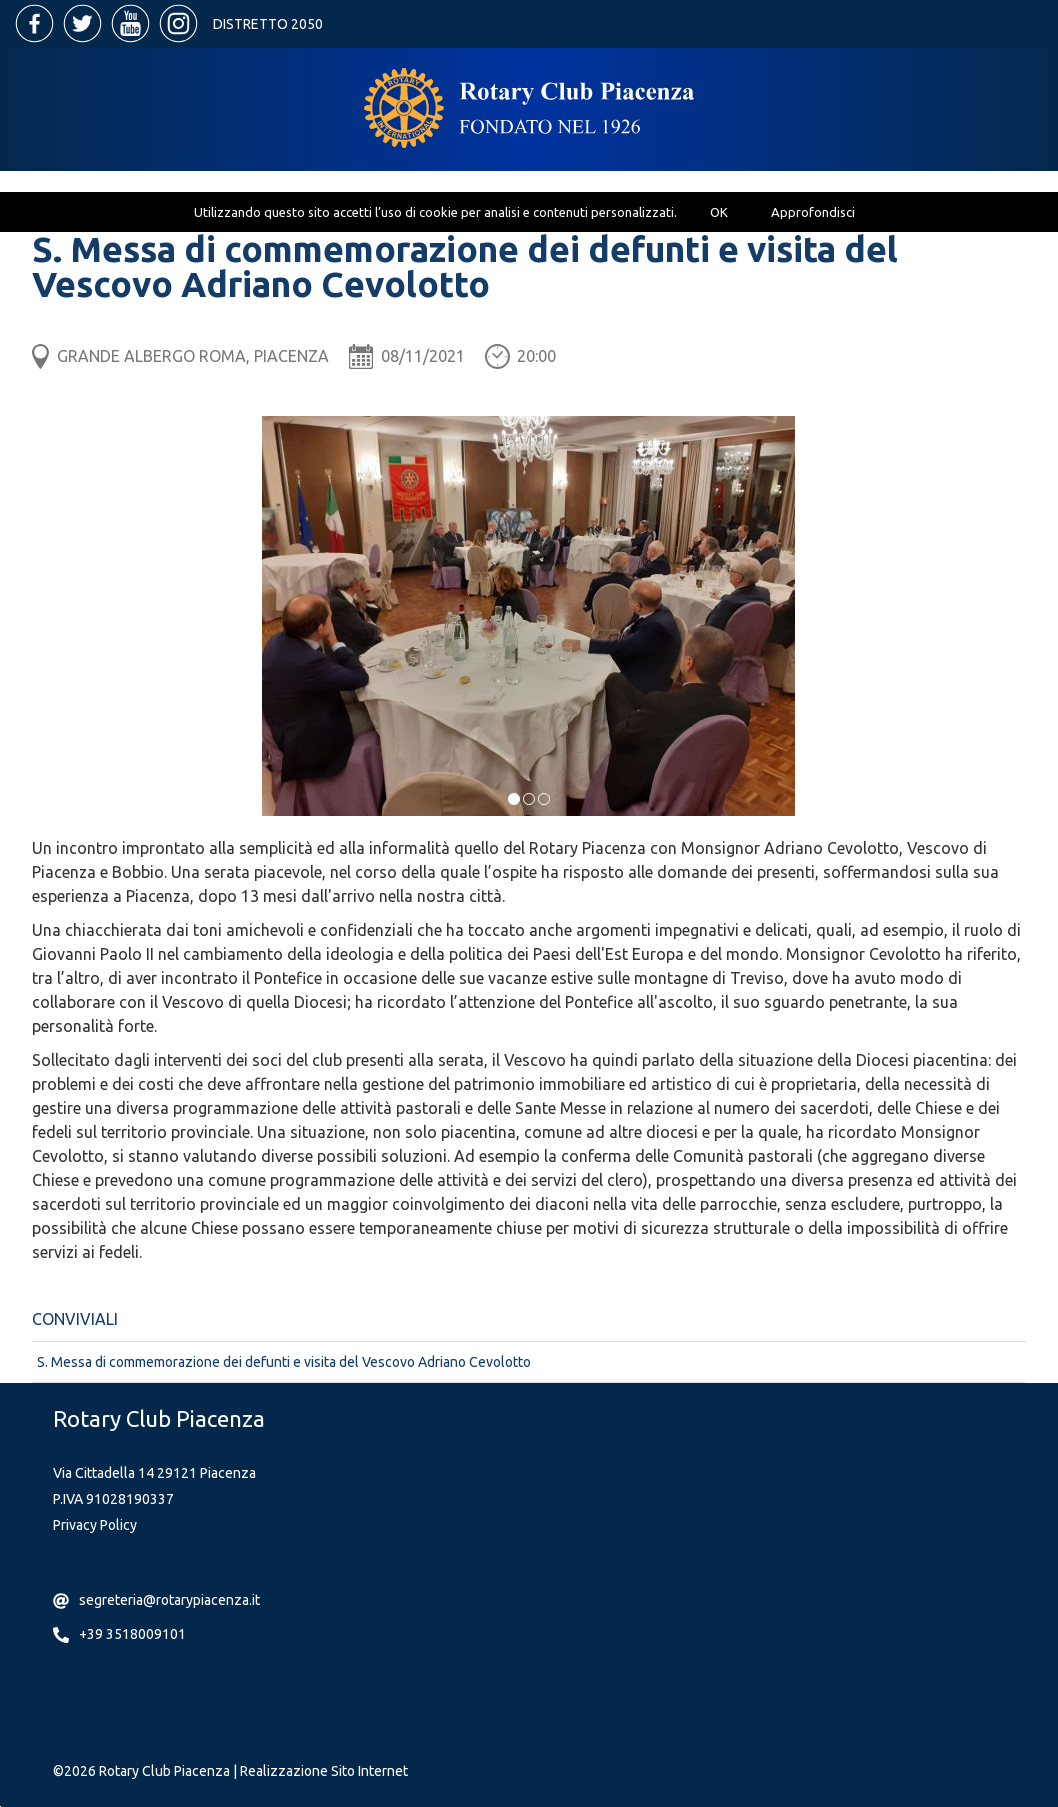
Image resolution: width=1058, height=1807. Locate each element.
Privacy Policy (95, 1525)
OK (719, 212)
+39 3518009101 (132, 1634)
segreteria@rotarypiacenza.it (169, 1600)
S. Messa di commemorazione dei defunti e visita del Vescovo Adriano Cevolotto (284, 1362)
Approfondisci (813, 212)
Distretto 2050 (268, 24)
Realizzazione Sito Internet (324, 1771)
